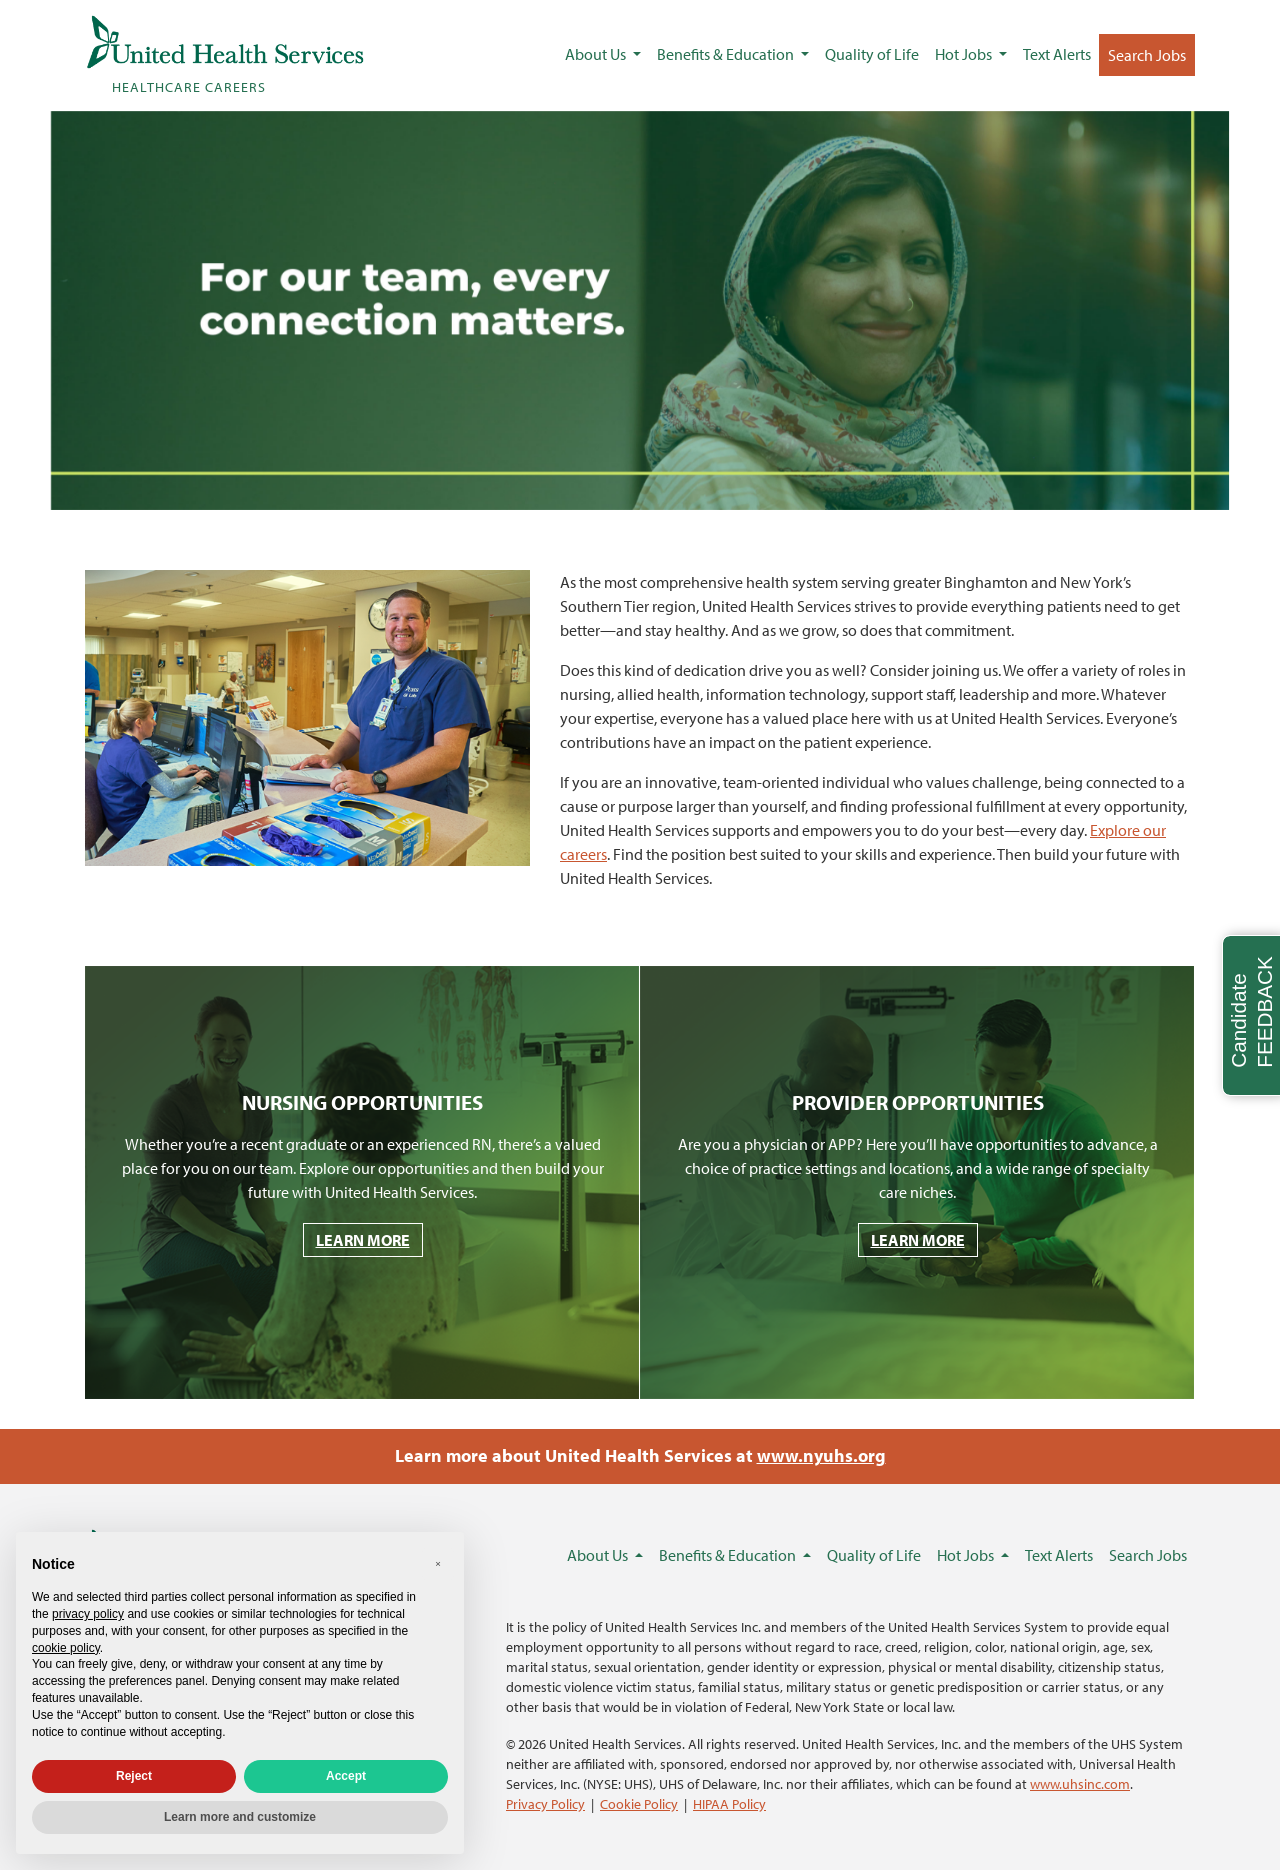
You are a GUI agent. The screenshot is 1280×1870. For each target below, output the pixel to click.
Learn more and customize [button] (240, 1817)
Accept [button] (346, 1776)
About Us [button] (597, 54)
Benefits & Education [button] (727, 54)
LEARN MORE (363, 1240)
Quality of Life (872, 54)
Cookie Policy (639, 1803)
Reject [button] (134, 1776)
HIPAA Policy (729, 1803)
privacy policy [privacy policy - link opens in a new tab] (88, 1614)
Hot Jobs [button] (965, 54)
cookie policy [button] (66, 1648)
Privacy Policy (545, 1803)
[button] (438, 1564)
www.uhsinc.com (1080, 1783)
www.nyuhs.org (821, 1455)
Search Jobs (1147, 55)
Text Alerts (1057, 54)
